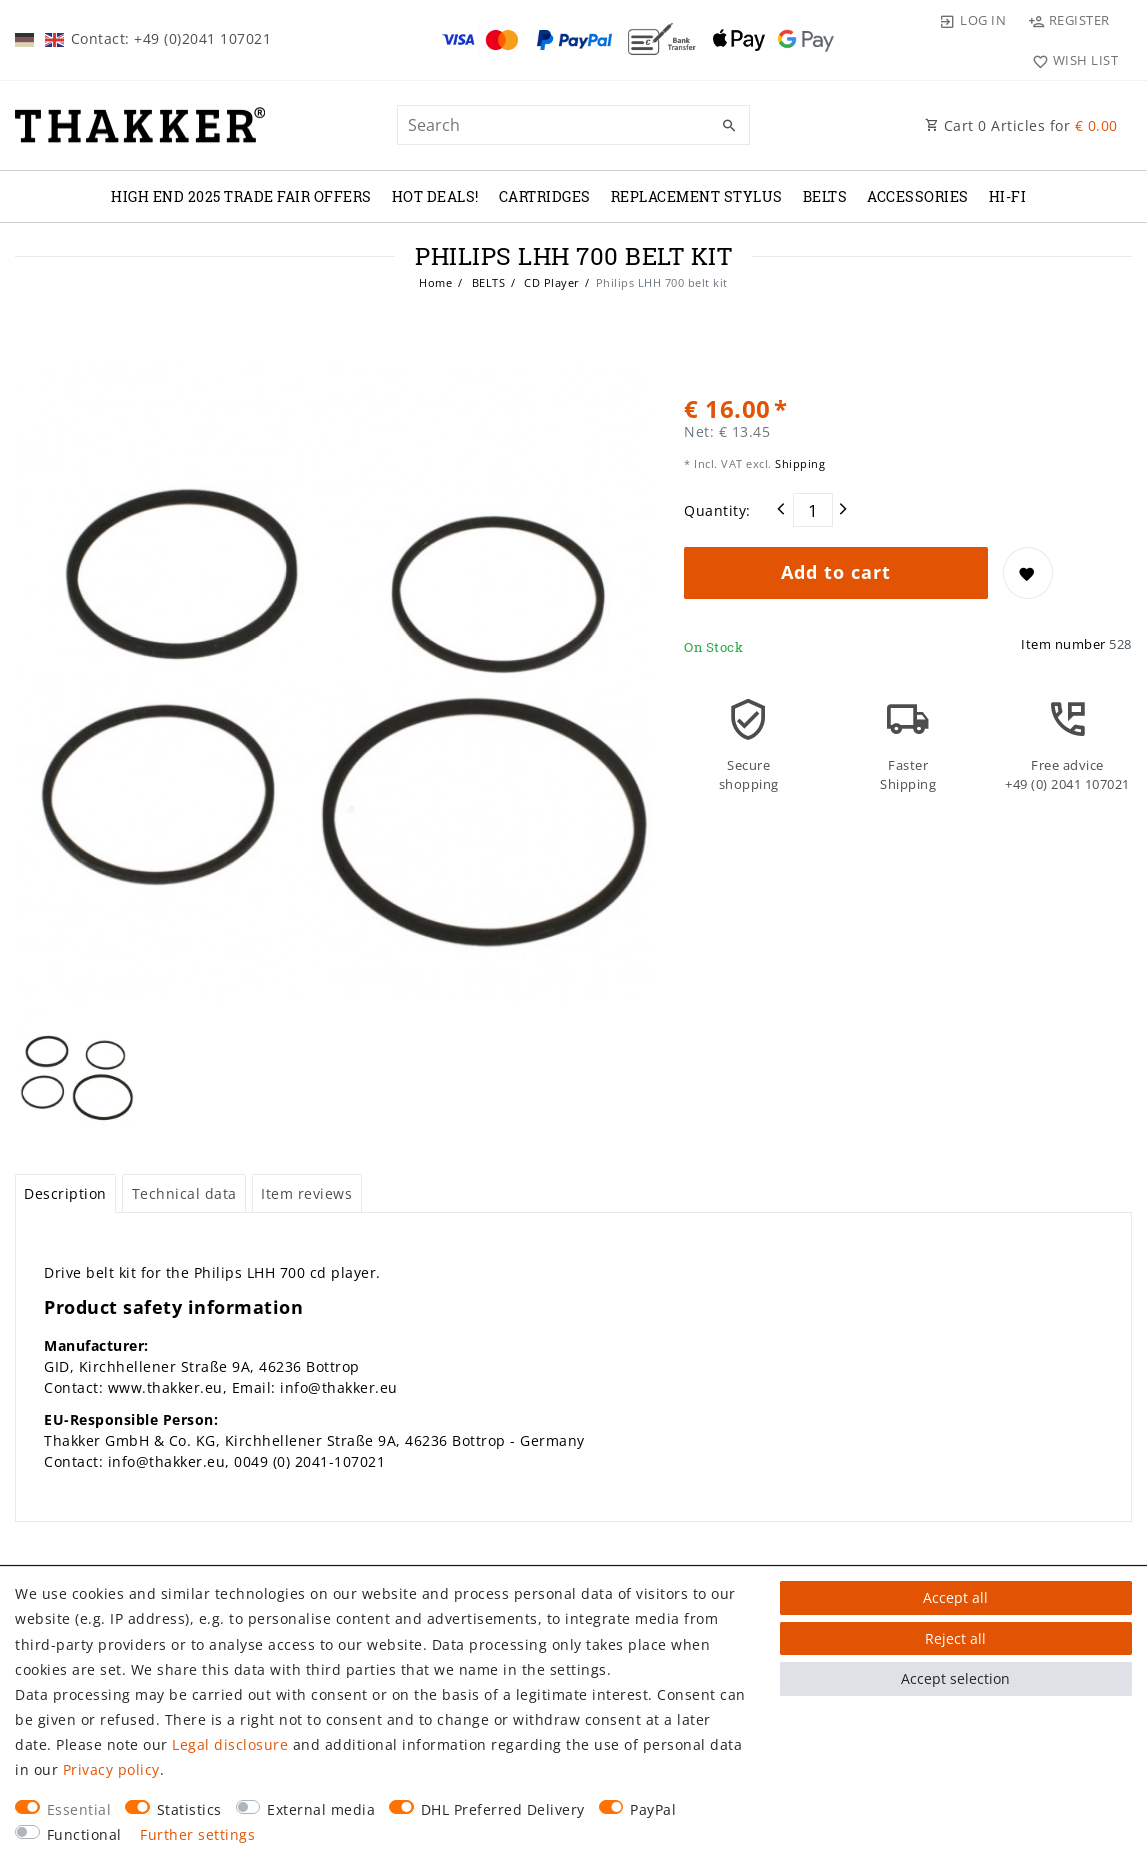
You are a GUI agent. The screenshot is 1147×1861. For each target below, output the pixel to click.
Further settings (197, 1834)
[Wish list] (1070, 60)
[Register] (1068, 20)
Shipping (799, 463)
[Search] (730, 126)
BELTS (825, 196)
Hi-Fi (1008, 196)
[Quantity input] (813, 510)
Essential (79, 1809)
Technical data (184, 1123)
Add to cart (836, 572)
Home (435, 282)
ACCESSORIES (918, 196)
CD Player (550, 282)
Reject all (955, 1638)
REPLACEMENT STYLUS (697, 196)
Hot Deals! (435, 196)
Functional (84, 1834)
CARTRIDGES (545, 196)
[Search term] (573, 125)
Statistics (189, 1809)
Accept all (955, 1597)
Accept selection (955, 1678)
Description (65, 1123)
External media (321, 1809)
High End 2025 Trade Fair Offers (241, 196)
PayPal (653, 1809)
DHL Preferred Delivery (503, 1809)
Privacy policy (111, 1769)
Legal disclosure (230, 1744)
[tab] (65, 1124)
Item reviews (306, 1123)
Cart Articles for (1021, 125)
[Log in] (973, 20)
